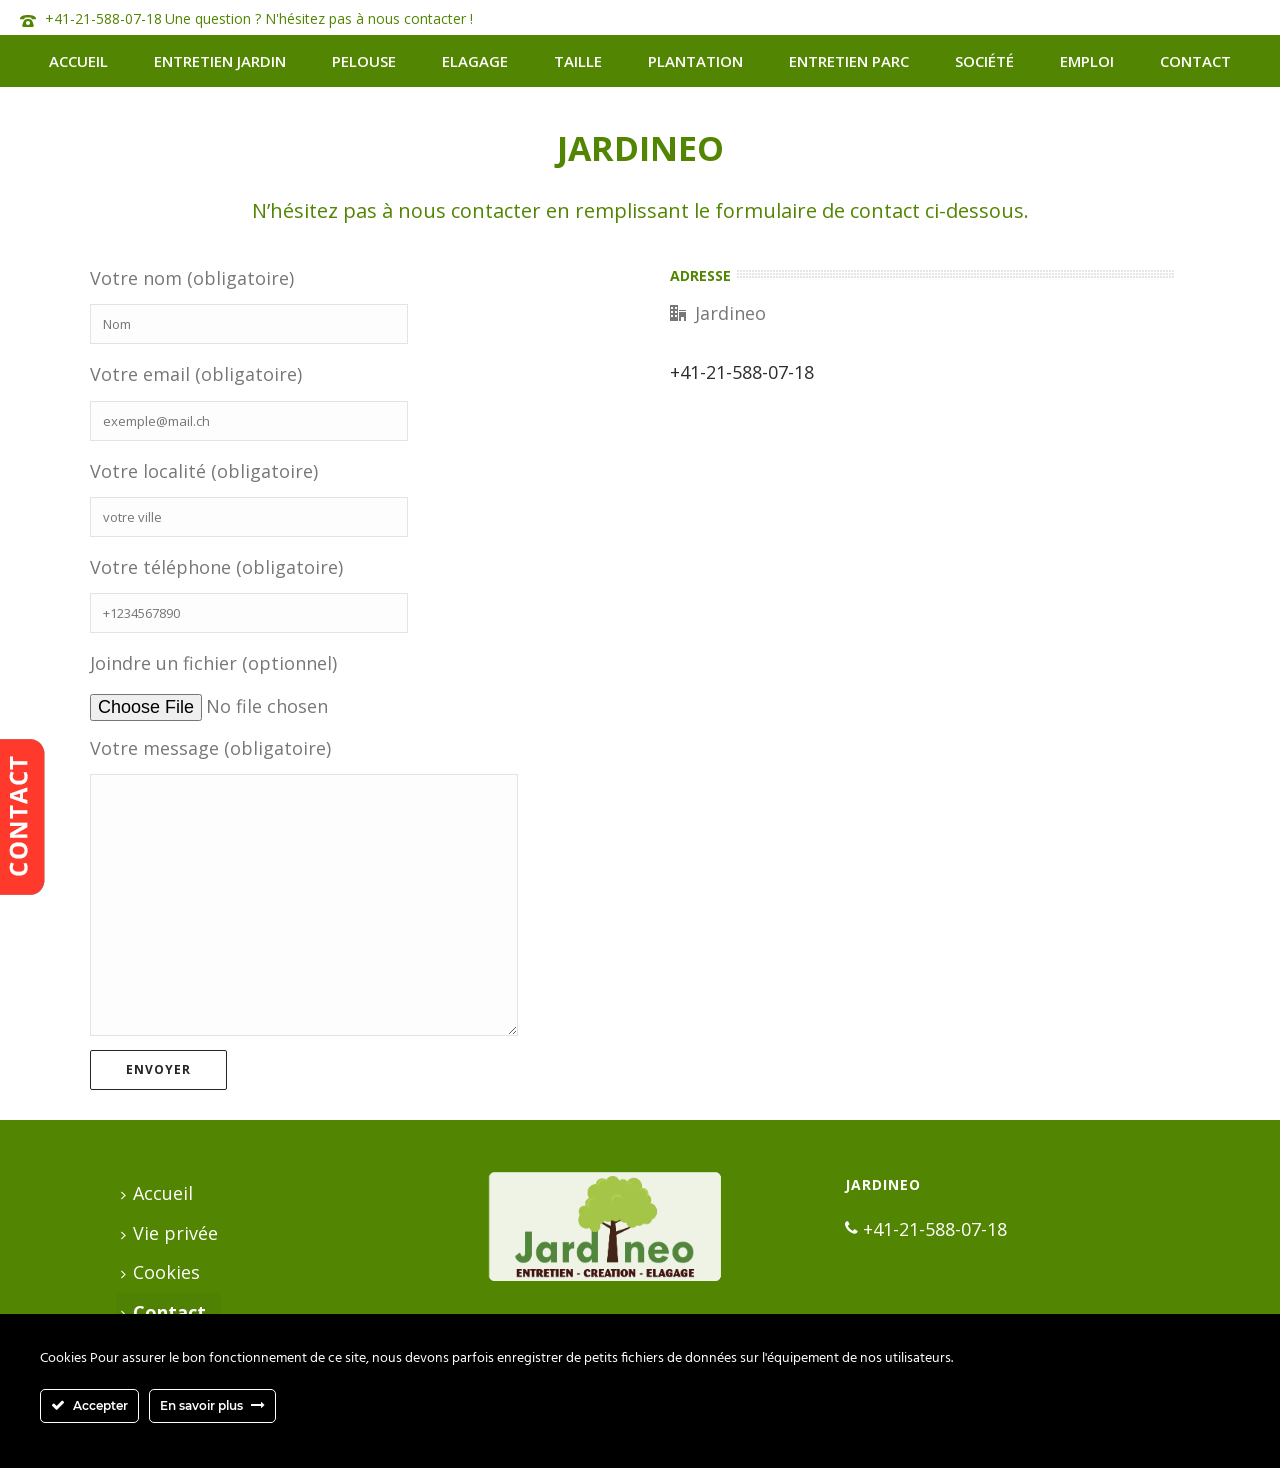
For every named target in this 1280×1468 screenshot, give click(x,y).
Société (984, 61)
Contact (1195, 61)
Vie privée (169, 1233)
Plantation (695, 61)
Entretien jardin (220, 61)
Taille (578, 61)
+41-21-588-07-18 (103, 18)
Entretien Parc (849, 61)
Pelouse (364, 61)
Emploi (1087, 61)
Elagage (475, 61)
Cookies (160, 1272)
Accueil (78, 61)
